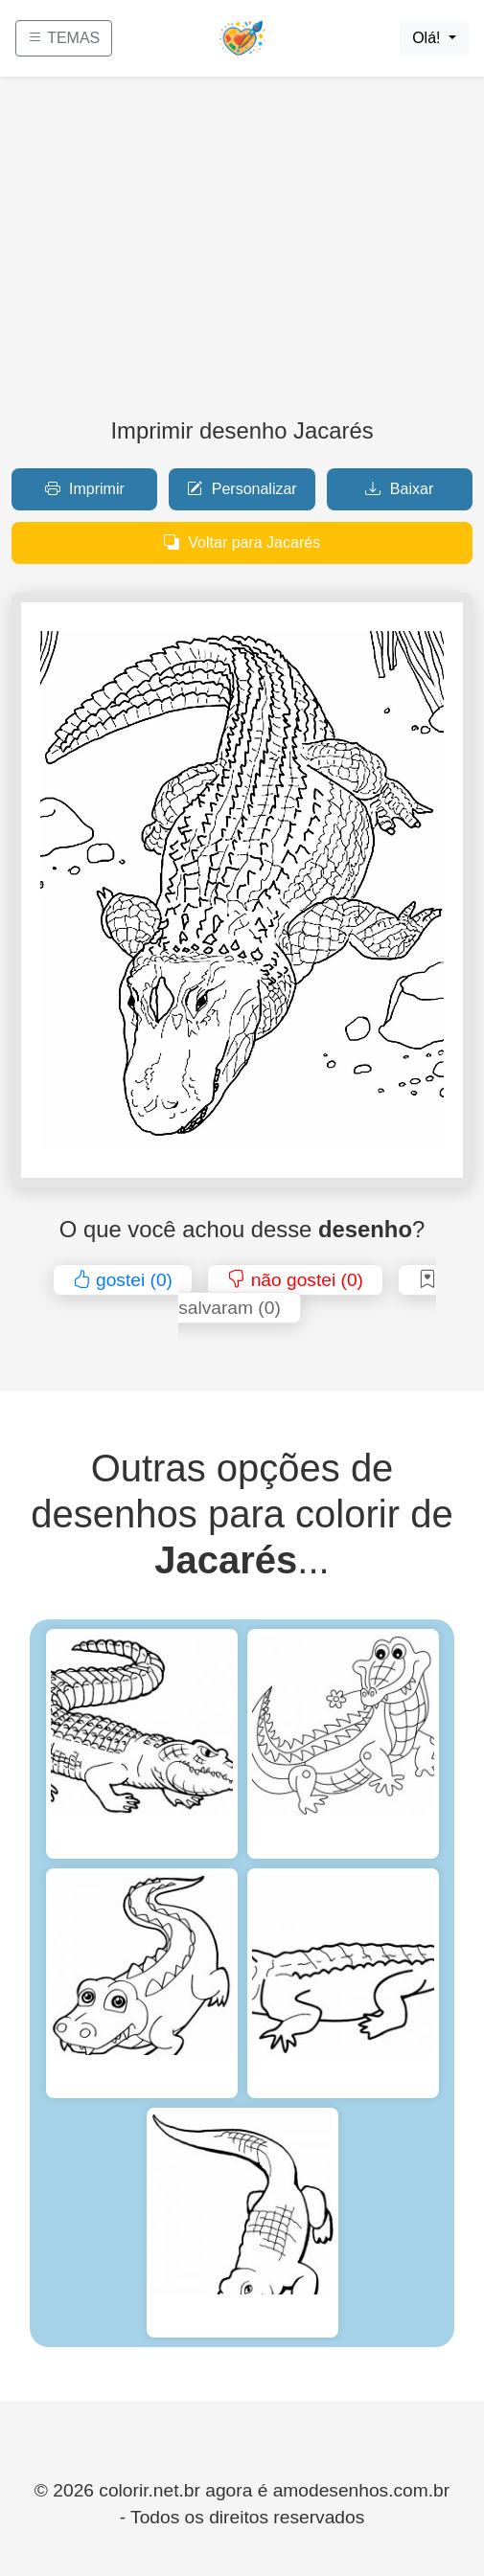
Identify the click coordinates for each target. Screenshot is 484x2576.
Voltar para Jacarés (242, 542)
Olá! (428, 38)
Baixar (399, 489)
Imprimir (85, 489)
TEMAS (64, 38)
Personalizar (241, 489)
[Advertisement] (242, 255)
